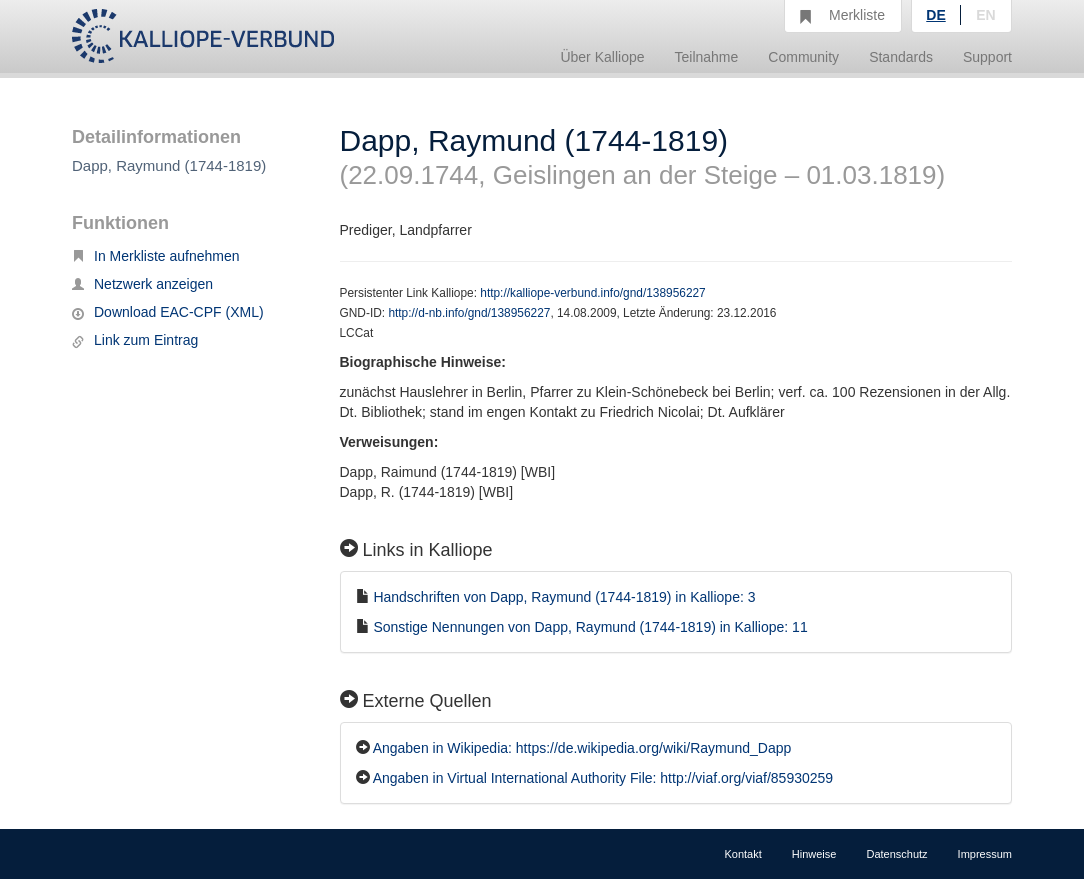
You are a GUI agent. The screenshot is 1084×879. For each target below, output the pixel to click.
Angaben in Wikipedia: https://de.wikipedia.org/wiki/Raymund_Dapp (582, 748)
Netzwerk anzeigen (142, 284)
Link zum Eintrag (135, 340)
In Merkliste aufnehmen (156, 256)
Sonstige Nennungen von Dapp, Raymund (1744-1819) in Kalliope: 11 (590, 627)
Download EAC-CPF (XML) (168, 312)
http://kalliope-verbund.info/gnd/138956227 (592, 293)
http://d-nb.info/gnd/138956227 (469, 313)
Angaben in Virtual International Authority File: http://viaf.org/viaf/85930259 (603, 778)
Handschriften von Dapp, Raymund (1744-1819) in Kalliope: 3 (564, 597)
